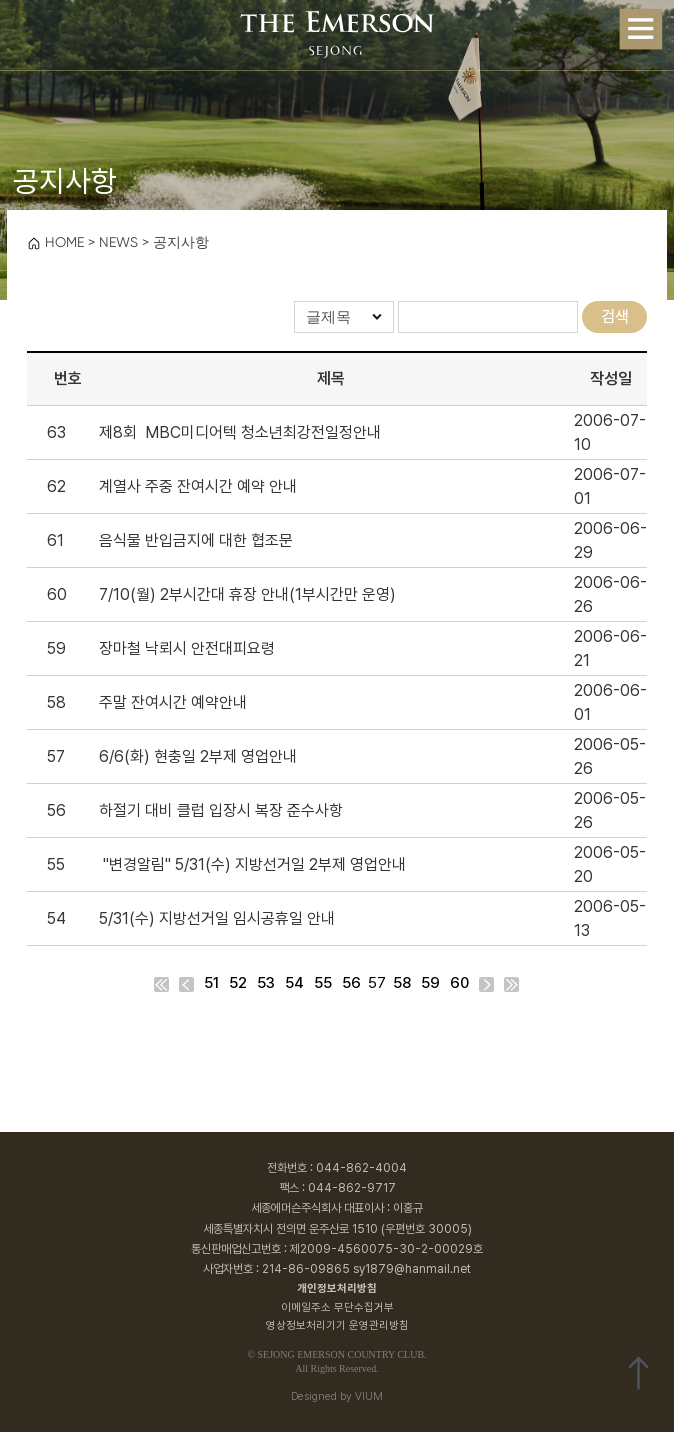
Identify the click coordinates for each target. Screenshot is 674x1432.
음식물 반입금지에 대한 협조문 (196, 540)
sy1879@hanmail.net (412, 1269)
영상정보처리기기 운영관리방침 (337, 1325)
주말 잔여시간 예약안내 (173, 702)
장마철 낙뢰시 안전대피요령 (187, 648)
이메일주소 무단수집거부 (337, 1307)
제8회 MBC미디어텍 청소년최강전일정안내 (240, 432)
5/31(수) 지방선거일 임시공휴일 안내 (217, 918)
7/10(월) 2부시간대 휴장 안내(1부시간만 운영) (247, 594)
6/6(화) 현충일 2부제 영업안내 (198, 756)
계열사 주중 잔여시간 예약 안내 (198, 486)
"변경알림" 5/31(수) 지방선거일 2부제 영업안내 (252, 864)
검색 (615, 316)
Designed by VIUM (337, 1396)
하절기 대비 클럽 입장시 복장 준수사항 (221, 810)
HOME (55, 242)
